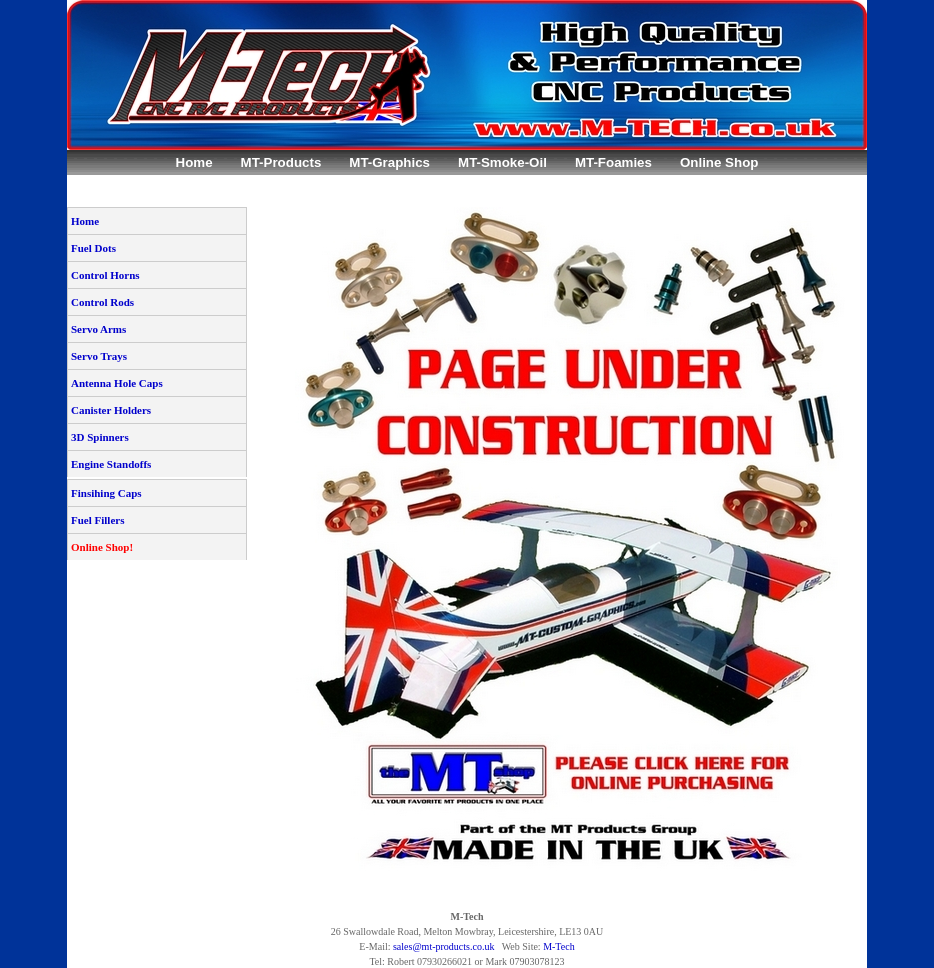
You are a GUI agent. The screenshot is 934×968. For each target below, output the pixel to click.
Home (194, 162)
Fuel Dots (93, 248)
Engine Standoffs (111, 464)
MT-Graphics (389, 162)
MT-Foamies (613, 162)
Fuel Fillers (97, 520)
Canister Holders (111, 410)
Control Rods (102, 302)
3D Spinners (100, 437)
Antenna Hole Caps (117, 383)
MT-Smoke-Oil (502, 162)
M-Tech (559, 946)
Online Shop (719, 162)
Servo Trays (99, 356)
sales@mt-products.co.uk (443, 946)
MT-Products (281, 162)
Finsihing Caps (106, 493)
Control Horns (105, 275)
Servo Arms (98, 329)
